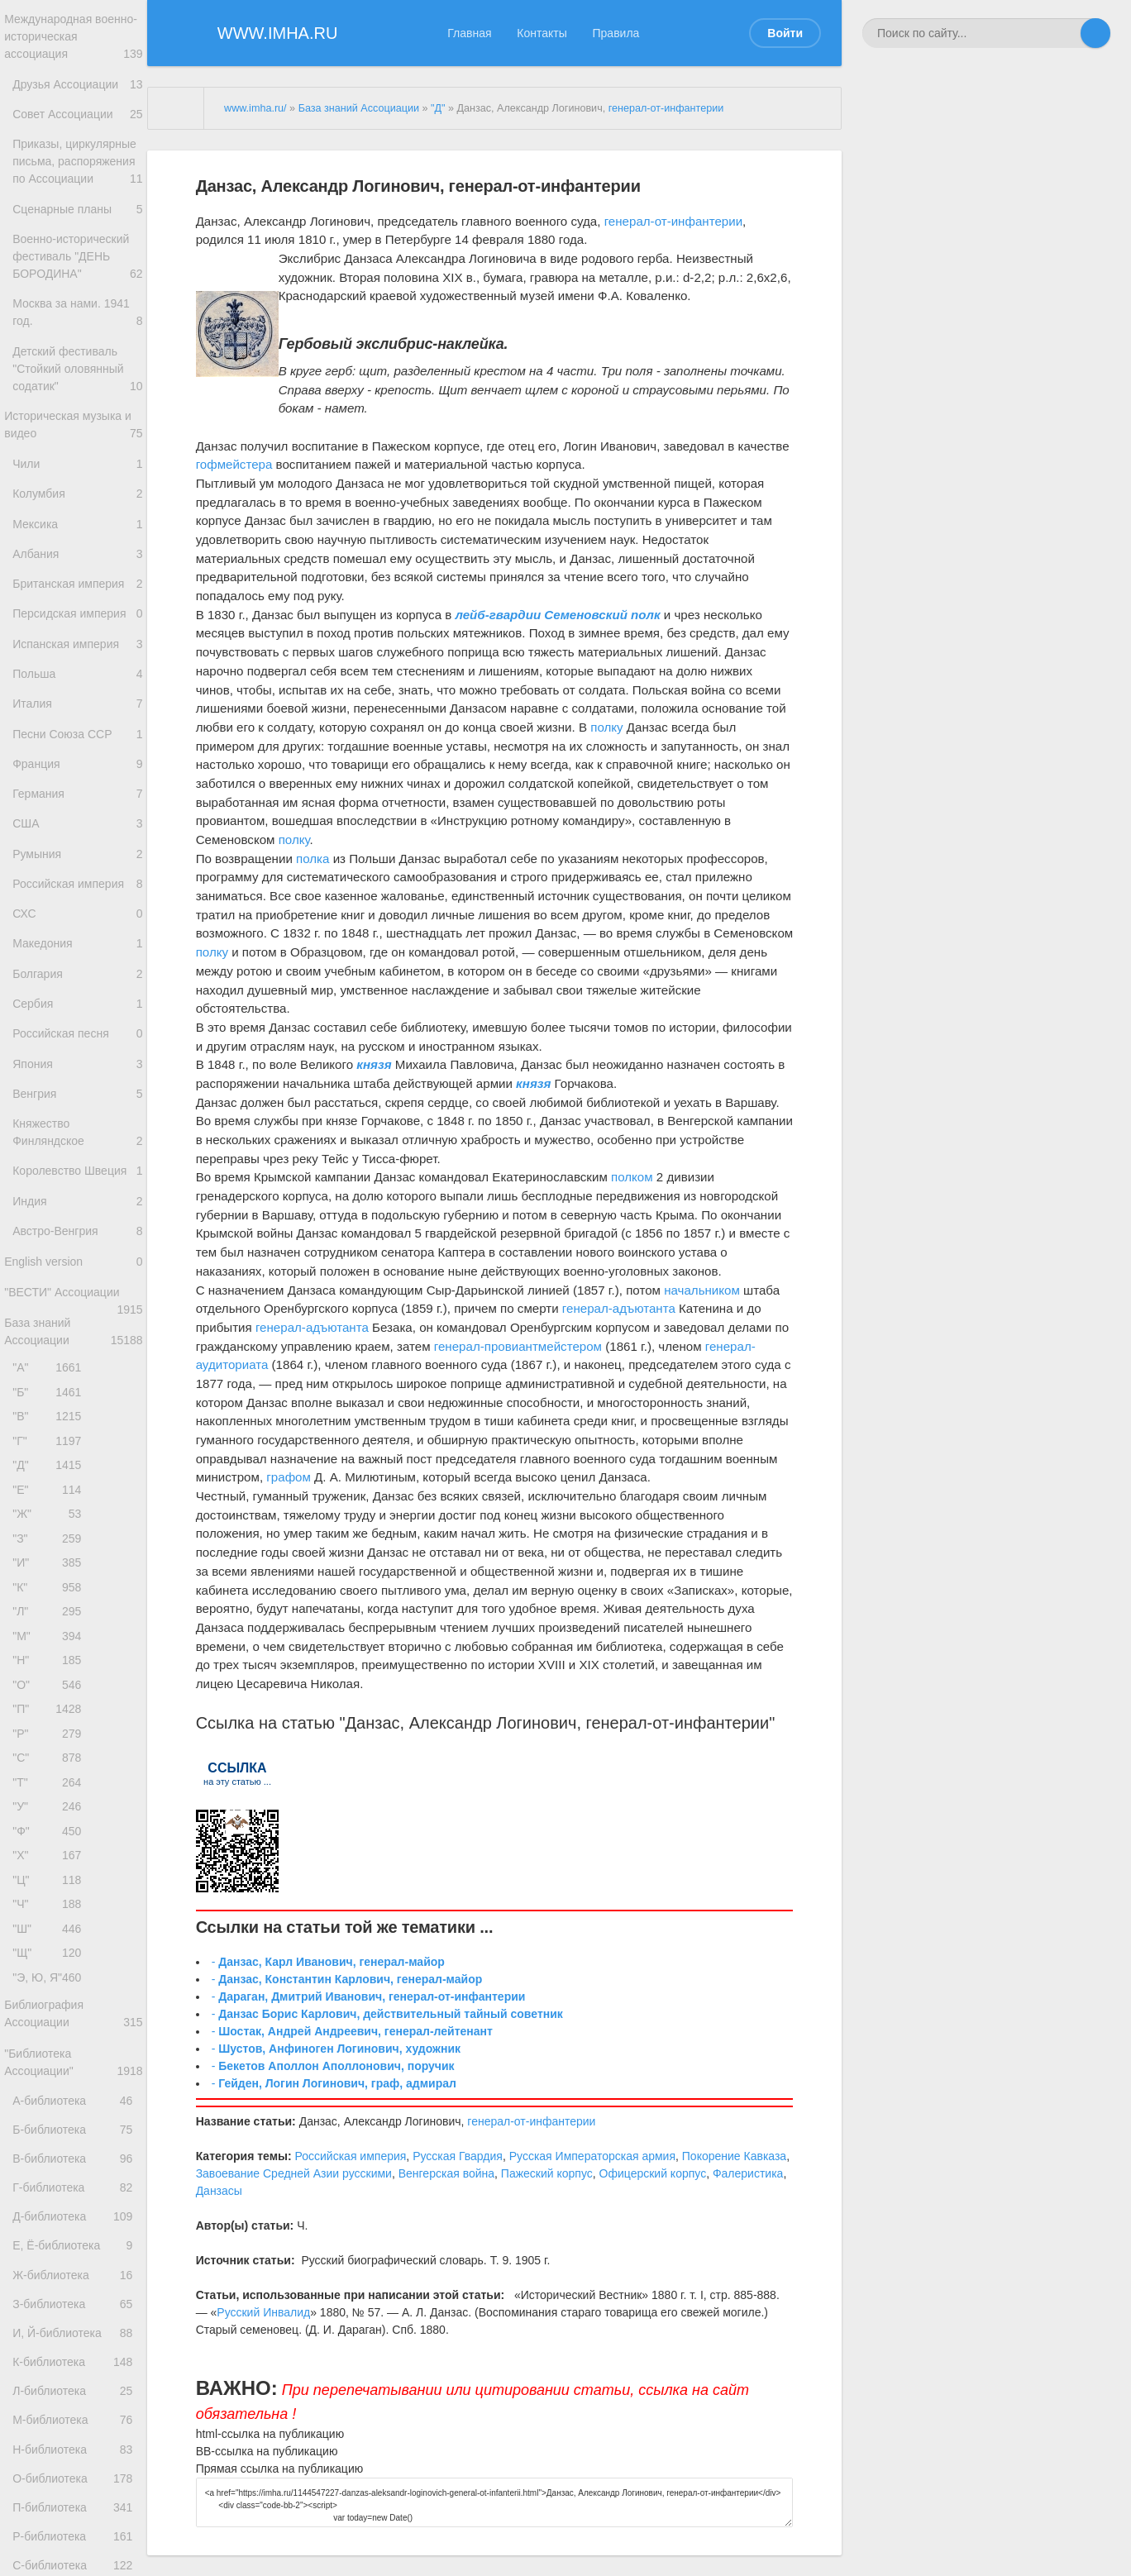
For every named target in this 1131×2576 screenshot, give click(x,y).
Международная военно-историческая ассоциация (73, 40)
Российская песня (78, 1166)
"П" (51, 1926)
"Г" (51, 1623)
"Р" (51, 1954)
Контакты (541, 33)
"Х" (51, 2092)
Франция (78, 860)
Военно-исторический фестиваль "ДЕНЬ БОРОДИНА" (78, 297)
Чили (78, 520)
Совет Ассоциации (78, 125)
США (78, 928)
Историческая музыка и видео (73, 477)
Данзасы (219, 2190)
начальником (702, 1290)
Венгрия (78, 1234)
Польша (78, 757)
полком (632, 1177)
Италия (78, 792)
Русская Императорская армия (592, 2156)
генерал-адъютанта (618, 1308)
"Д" (51, 1650)
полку (606, 727)
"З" (51, 1734)
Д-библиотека (76, 2500)
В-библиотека (76, 2433)
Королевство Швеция (78, 1319)
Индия (78, 1353)
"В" (51, 1596)
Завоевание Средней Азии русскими (294, 2173)
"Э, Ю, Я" (51, 2230)
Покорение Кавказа (734, 2156)
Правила (616, 33)
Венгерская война (446, 2173)
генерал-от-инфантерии (666, 108)
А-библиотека (76, 2365)
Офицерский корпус (653, 2173)
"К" (51, 1788)
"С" (51, 1982)
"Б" (51, 1568)
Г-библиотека (76, 2466)
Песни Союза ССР (78, 826)
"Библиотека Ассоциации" (73, 2323)
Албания (78, 622)
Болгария (78, 1098)
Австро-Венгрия (78, 1387)
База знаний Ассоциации (73, 1501)
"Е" (51, 1678)
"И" (51, 1761)
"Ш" (51, 2175)
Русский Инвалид (263, 2312)
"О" (51, 1899)
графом (288, 1477)
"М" (51, 1844)
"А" (51, 1540)
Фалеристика (748, 2173)
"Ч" (51, 2147)
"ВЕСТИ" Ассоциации (73, 1462)
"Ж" (51, 1706)
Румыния (78, 962)
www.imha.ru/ (255, 108)
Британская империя (78, 656)
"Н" (51, 1871)
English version (73, 1421)
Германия (78, 894)
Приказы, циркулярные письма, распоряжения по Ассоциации (78, 186)
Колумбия (78, 554)
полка (312, 859)
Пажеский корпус (547, 2173)
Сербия (78, 1132)
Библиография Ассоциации (73, 2270)
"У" (51, 2037)
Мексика (78, 588)
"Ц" (51, 2120)
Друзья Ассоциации (78, 90)
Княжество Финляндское (78, 1277)
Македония (78, 1064)
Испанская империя (78, 723)
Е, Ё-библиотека (76, 2534)
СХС (78, 1029)
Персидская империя (78, 690)
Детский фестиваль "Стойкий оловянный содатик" (78, 417)
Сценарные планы (78, 245)
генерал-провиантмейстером (518, 1346)
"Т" (51, 2009)
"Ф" (51, 2064)
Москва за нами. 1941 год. (78, 357)
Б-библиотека (76, 2399)
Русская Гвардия (458, 2156)
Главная (469, 33)
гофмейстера (234, 464)
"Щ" (51, 2202)
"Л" (51, 1816)
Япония (78, 1200)
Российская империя (78, 995)
